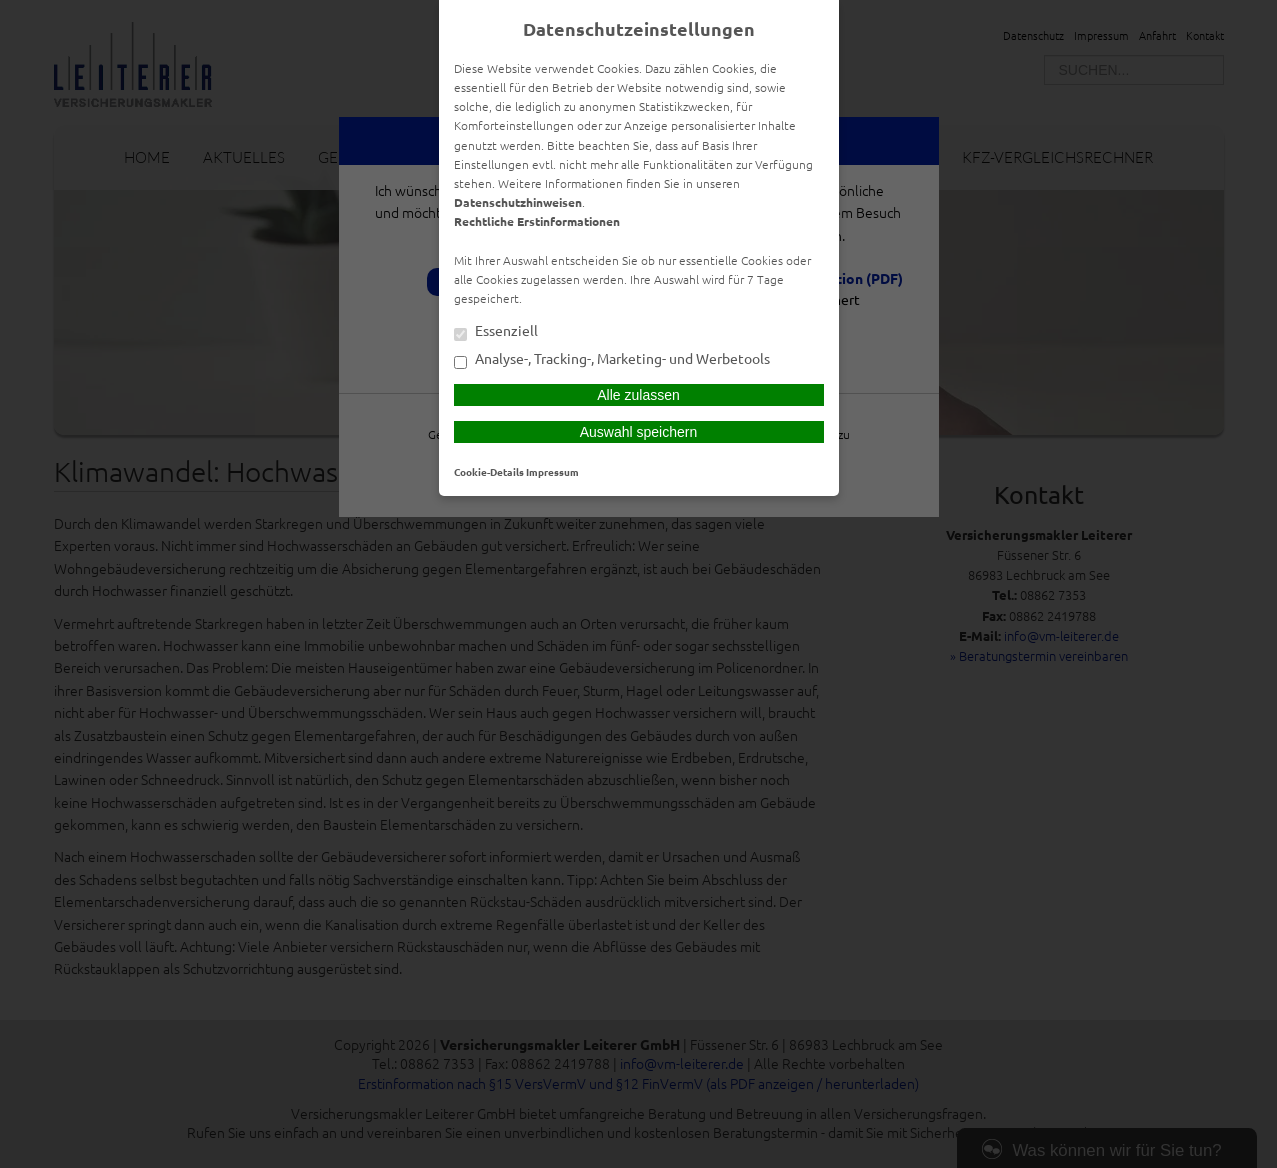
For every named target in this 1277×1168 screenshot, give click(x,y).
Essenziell (496, 332)
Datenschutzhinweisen (518, 202)
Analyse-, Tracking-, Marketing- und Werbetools (612, 360)
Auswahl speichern (639, 432)
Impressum (552, 471)
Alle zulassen (638, 395)
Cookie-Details (489, 471)
